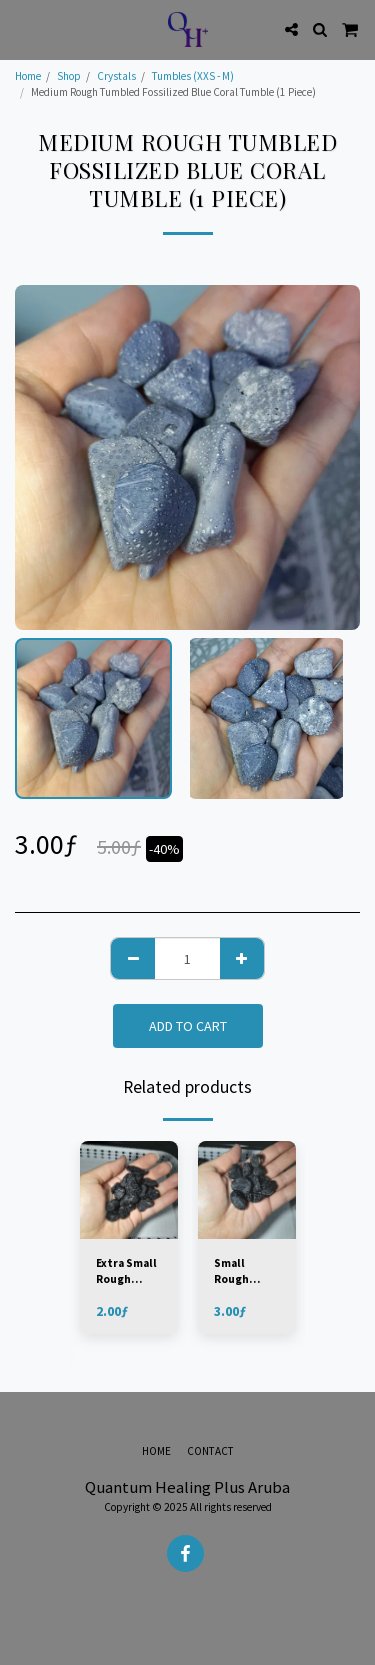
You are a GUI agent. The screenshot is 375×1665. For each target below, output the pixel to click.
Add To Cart (188, 1026)
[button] (22, 28)
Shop (69, 76)
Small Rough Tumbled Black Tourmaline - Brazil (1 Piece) (245, 1272)
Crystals (116, 76)
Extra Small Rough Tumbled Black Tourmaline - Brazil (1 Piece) (127, 1272)
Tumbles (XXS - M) (193, 76)
